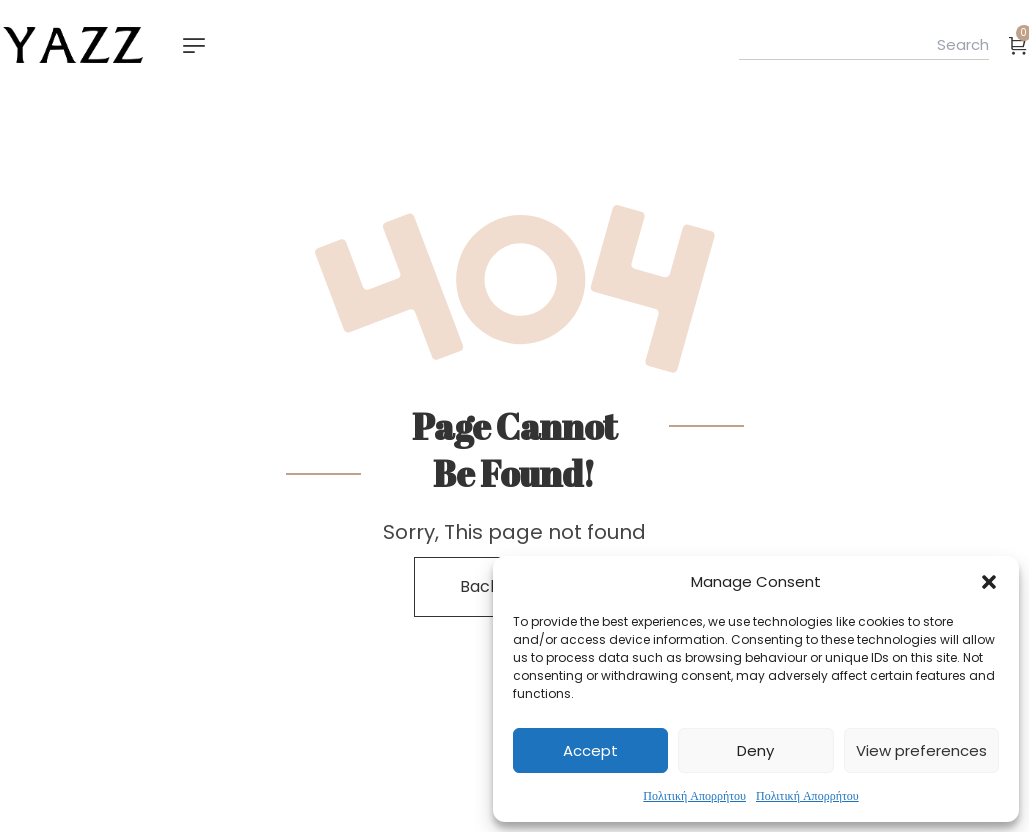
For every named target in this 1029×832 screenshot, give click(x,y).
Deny (755, 750)
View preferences (921, 750)
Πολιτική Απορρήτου (694, 795)
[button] (989, 582)
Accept (590, 750)
